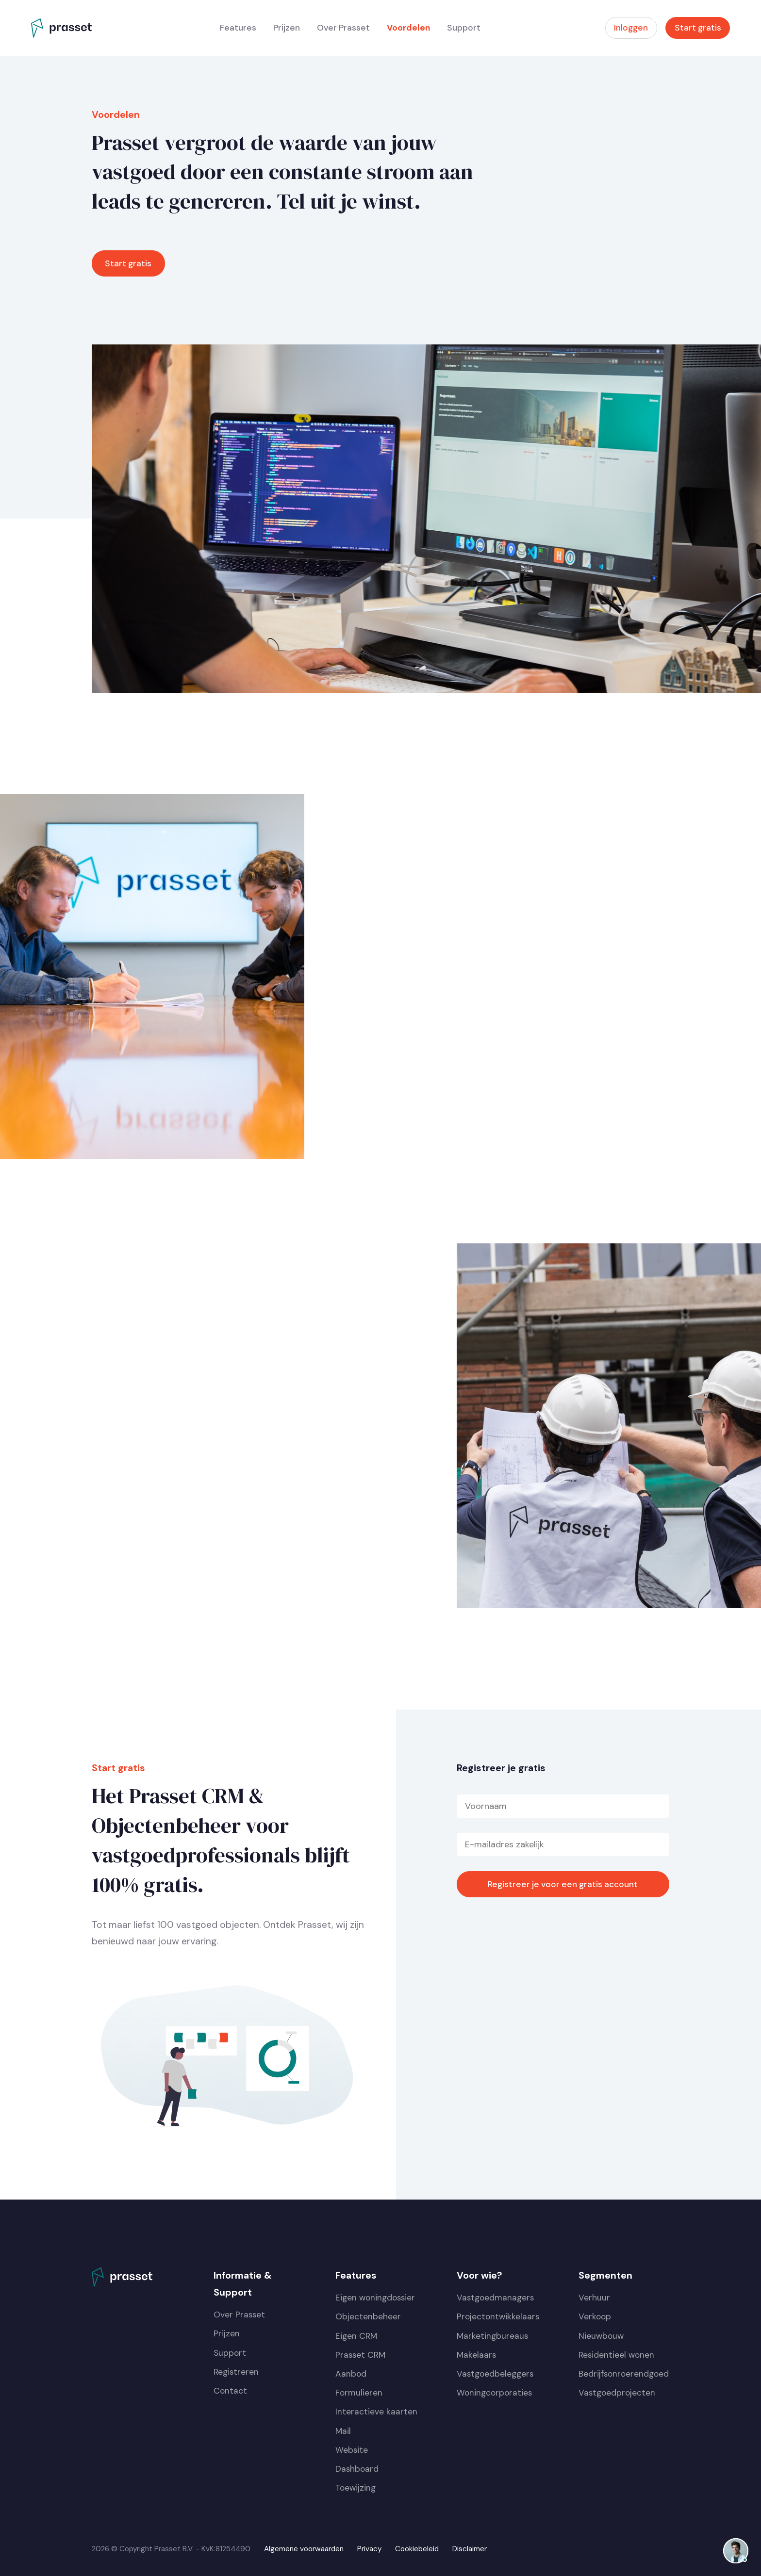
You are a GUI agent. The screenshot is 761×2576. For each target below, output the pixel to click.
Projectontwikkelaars (498, 2316)
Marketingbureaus (492, 2336)
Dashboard (357, 2468)
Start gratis (698, 27)
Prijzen (286, 27)
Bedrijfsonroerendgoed (624, 2373)
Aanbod (350, 2373)
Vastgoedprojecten (617, 2392)
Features (238, 27)
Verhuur (594, 2297)
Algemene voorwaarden (304, 2549)
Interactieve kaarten (376, 2411)
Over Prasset (343, 27)
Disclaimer (469, 2549)
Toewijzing (355, 2487)
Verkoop (595, 2316)
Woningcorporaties (494, 2392)
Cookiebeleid (417, 2549)
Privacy (369, 2549)
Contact (230, 2390)
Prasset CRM (360, 2354)
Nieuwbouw (601, 2336)
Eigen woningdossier (375, 2297)
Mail (343, 2431)
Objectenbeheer (368, 2316)
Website (351, 2450)
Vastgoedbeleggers (495, 2373)
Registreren (236, 2371)
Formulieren (358, 2392)
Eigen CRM (356, 2336)
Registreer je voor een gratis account (563, 1884)
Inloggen (631, 27)
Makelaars (476, 2354)
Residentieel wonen (616, 2354)
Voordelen (408, 27)
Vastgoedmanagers (495, 2297)
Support (463, 27)
